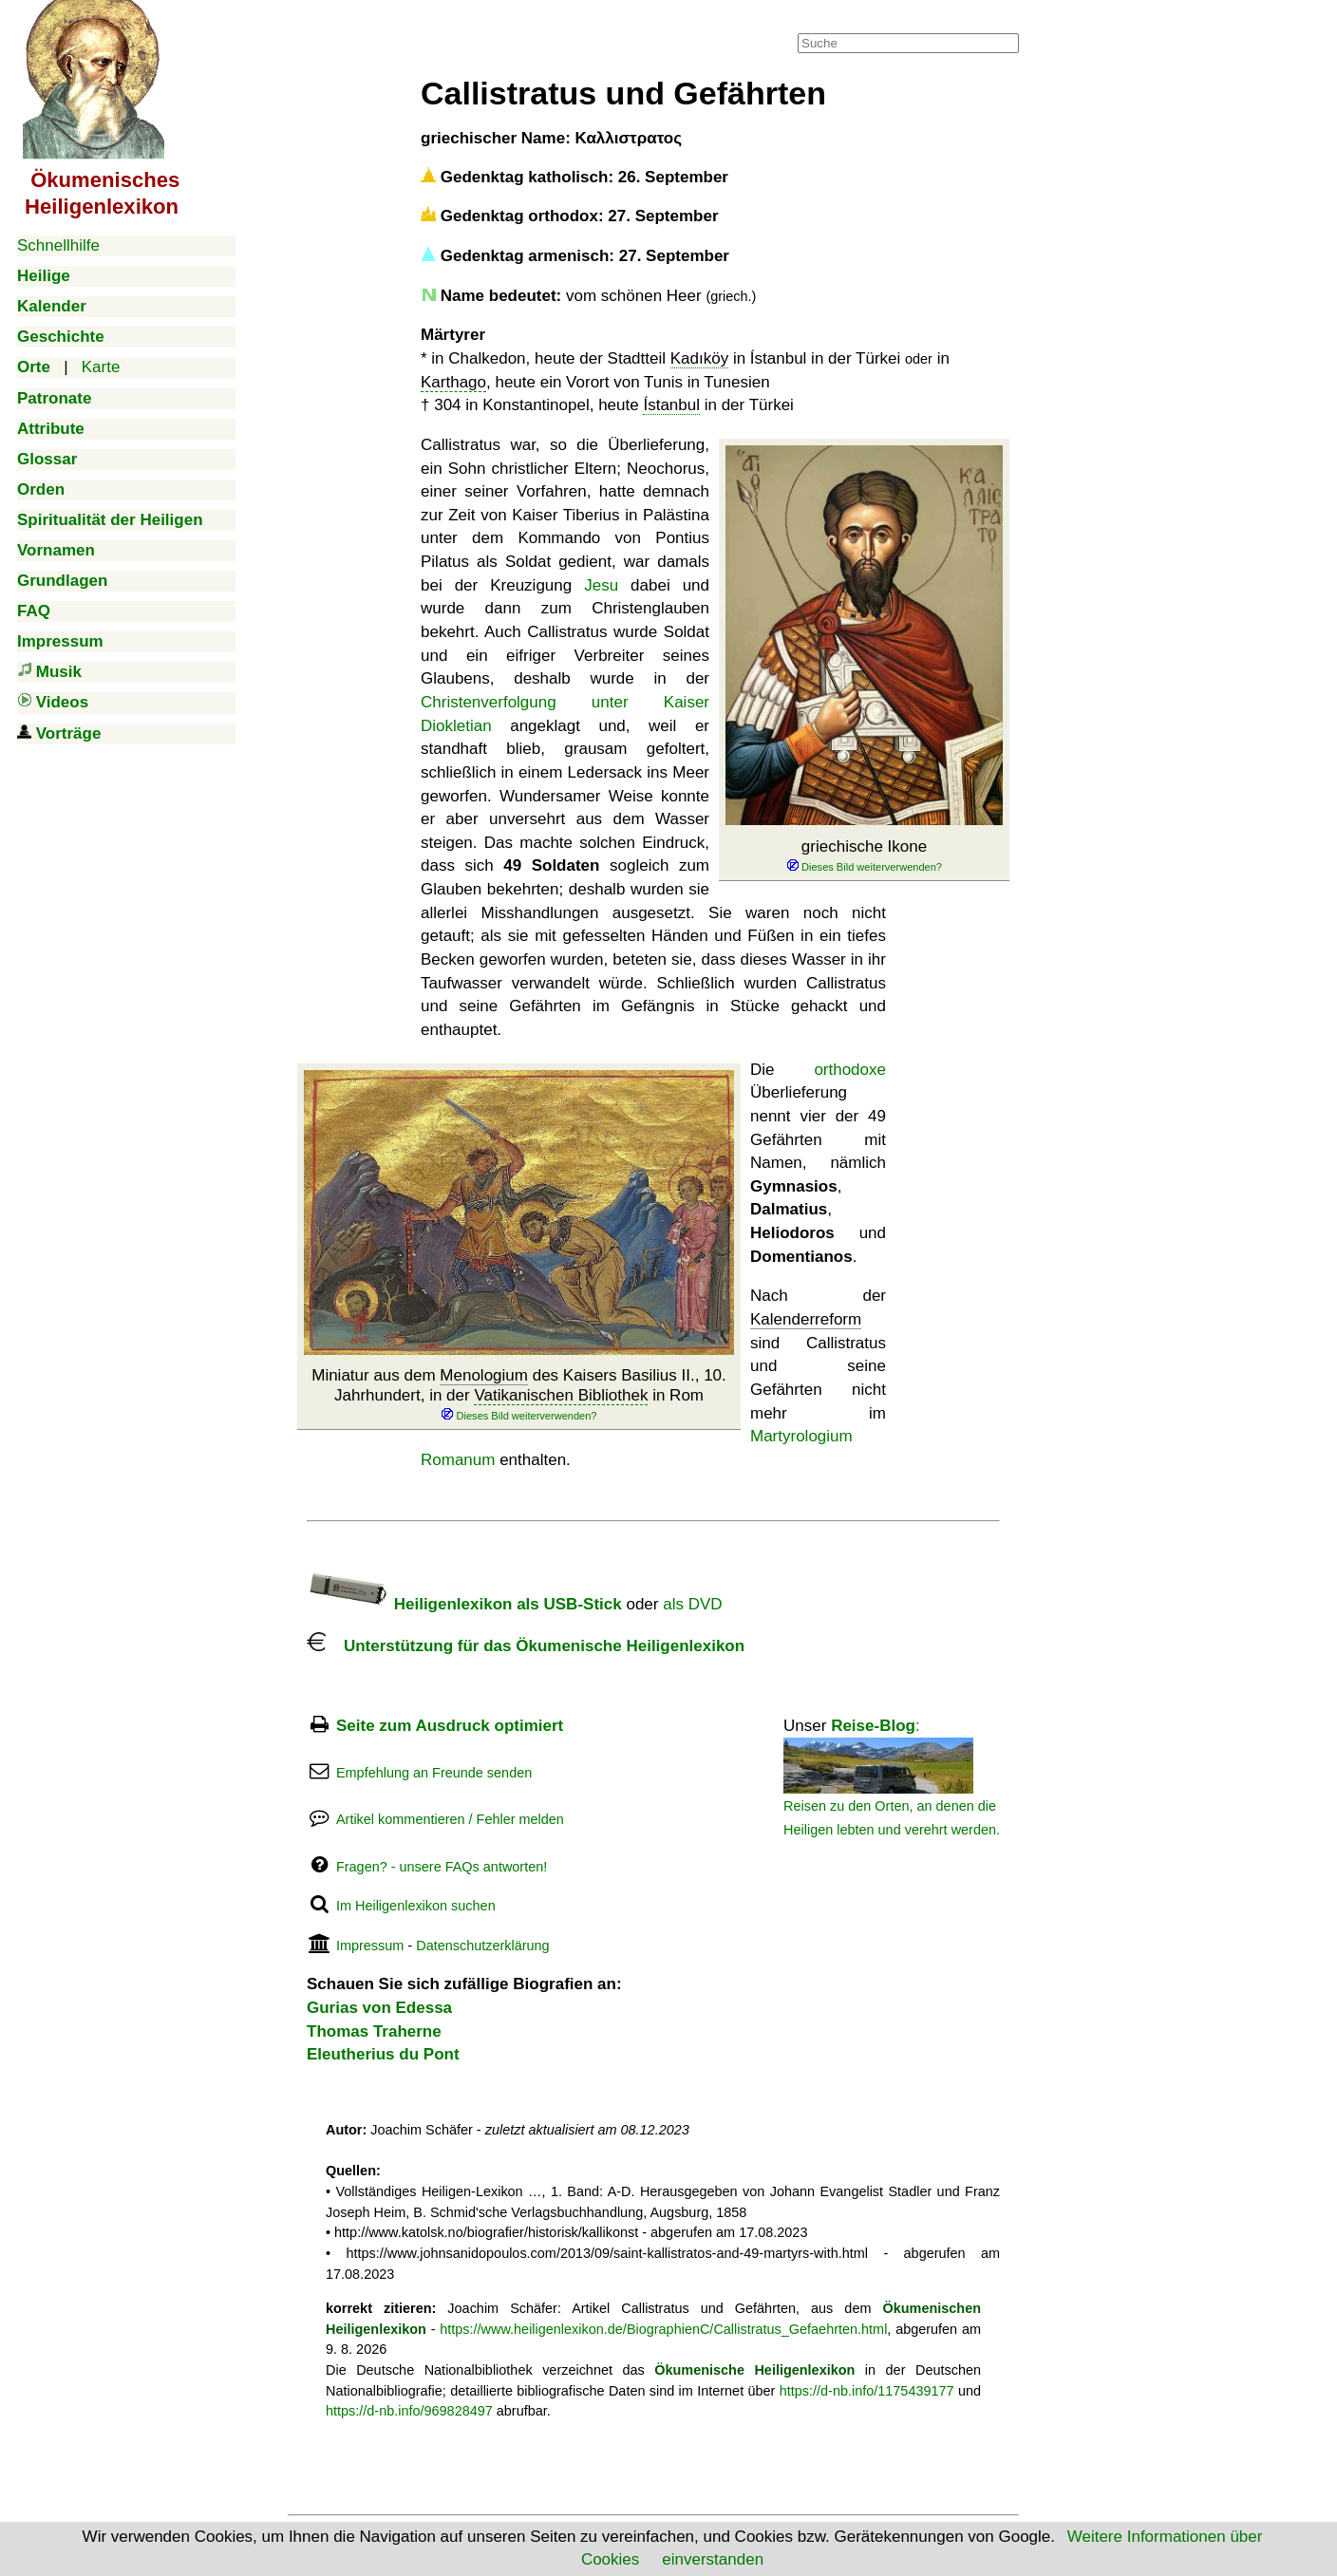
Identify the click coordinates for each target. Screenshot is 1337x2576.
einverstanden (712, 2559)
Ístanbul (671, 405)
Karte (101, 367)
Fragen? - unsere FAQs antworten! (441, 1866)
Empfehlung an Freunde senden (434, 1772)
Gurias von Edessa (379, 2008)
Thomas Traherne (374, 2031)
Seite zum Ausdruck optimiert (449, 1726)
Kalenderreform (805, 1319)
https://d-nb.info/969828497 (409, 2410)
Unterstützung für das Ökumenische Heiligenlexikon (525, 1646)
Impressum (370, 1945)
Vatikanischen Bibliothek (561, 1395)
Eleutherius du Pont (383, 2054)
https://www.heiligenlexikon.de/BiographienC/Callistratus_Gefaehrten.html (663, 2329)
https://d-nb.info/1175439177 (867, 2390)
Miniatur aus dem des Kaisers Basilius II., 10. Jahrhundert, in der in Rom (518, 1394)
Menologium (484, 1375)
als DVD (692, 1604)
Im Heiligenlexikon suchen (416, 1905)
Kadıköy (699, 358)
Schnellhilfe (58, 245)
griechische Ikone (864, 855)
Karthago (453, 382)
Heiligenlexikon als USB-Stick (464, 1604)
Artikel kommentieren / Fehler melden (450, 1819)
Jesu (601, 585)
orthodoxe (850, 1070)
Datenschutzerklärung (482, 1945)
